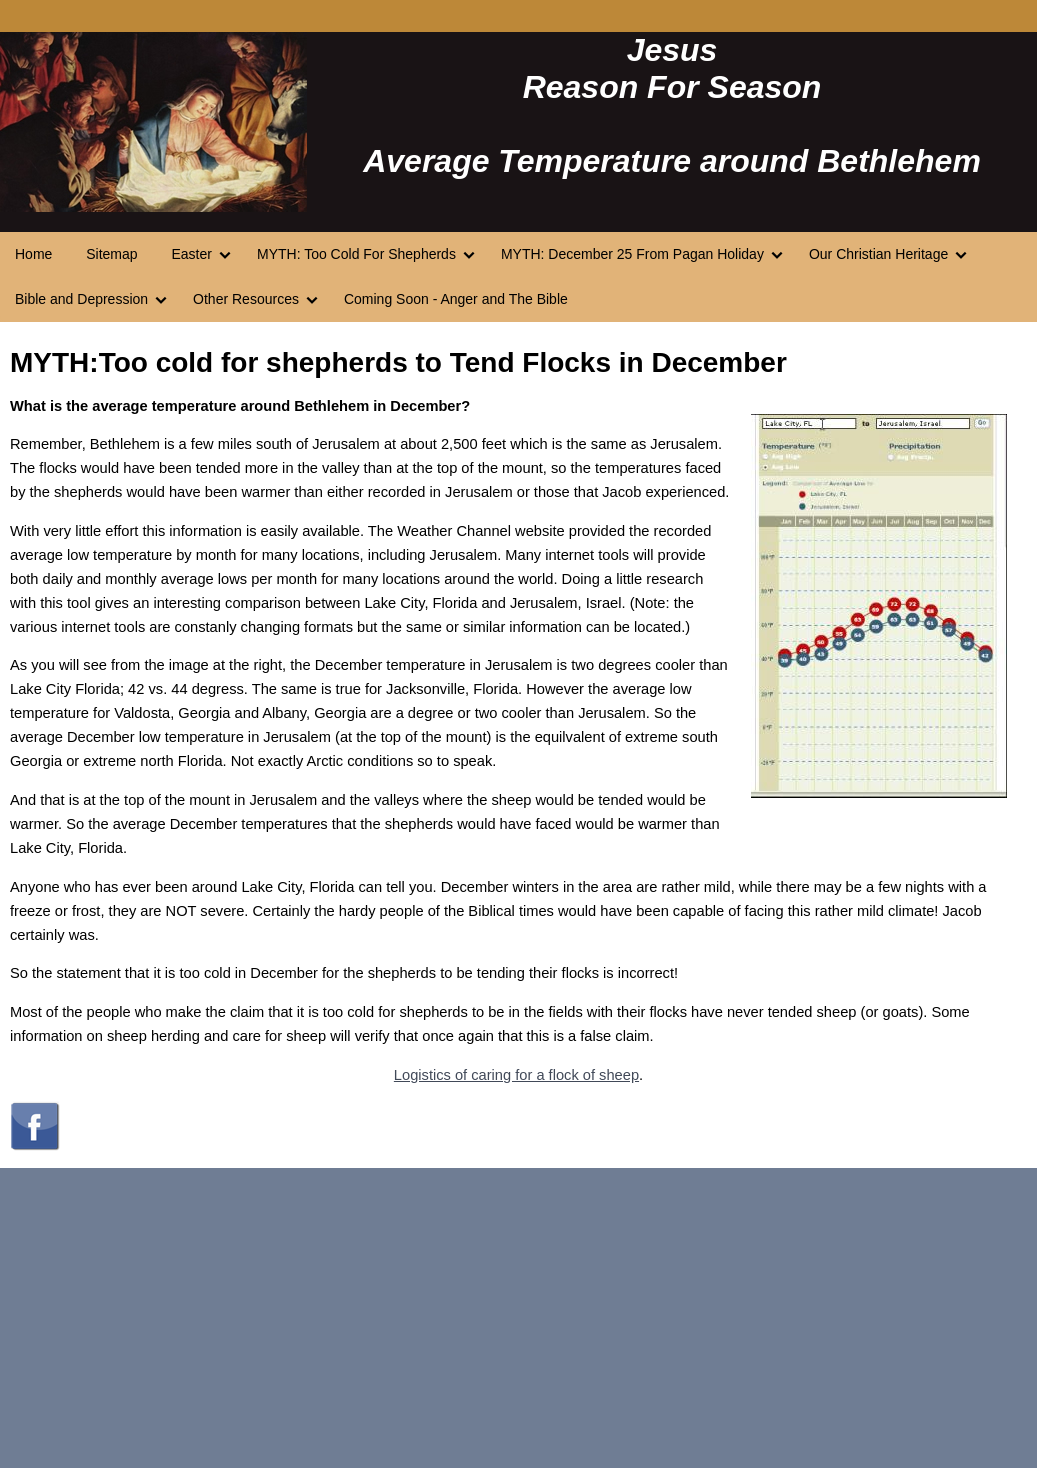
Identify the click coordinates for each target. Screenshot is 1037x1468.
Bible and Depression (81, 299)
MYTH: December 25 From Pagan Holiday (632, 254)
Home (33, 254)
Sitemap (111, 254)
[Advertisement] (518, 1318)
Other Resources (246, 299)
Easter (192, 254)
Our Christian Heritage (878, 254)
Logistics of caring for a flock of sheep (516, 1075)
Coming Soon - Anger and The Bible (456, 299)
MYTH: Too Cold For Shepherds (356, 254)
